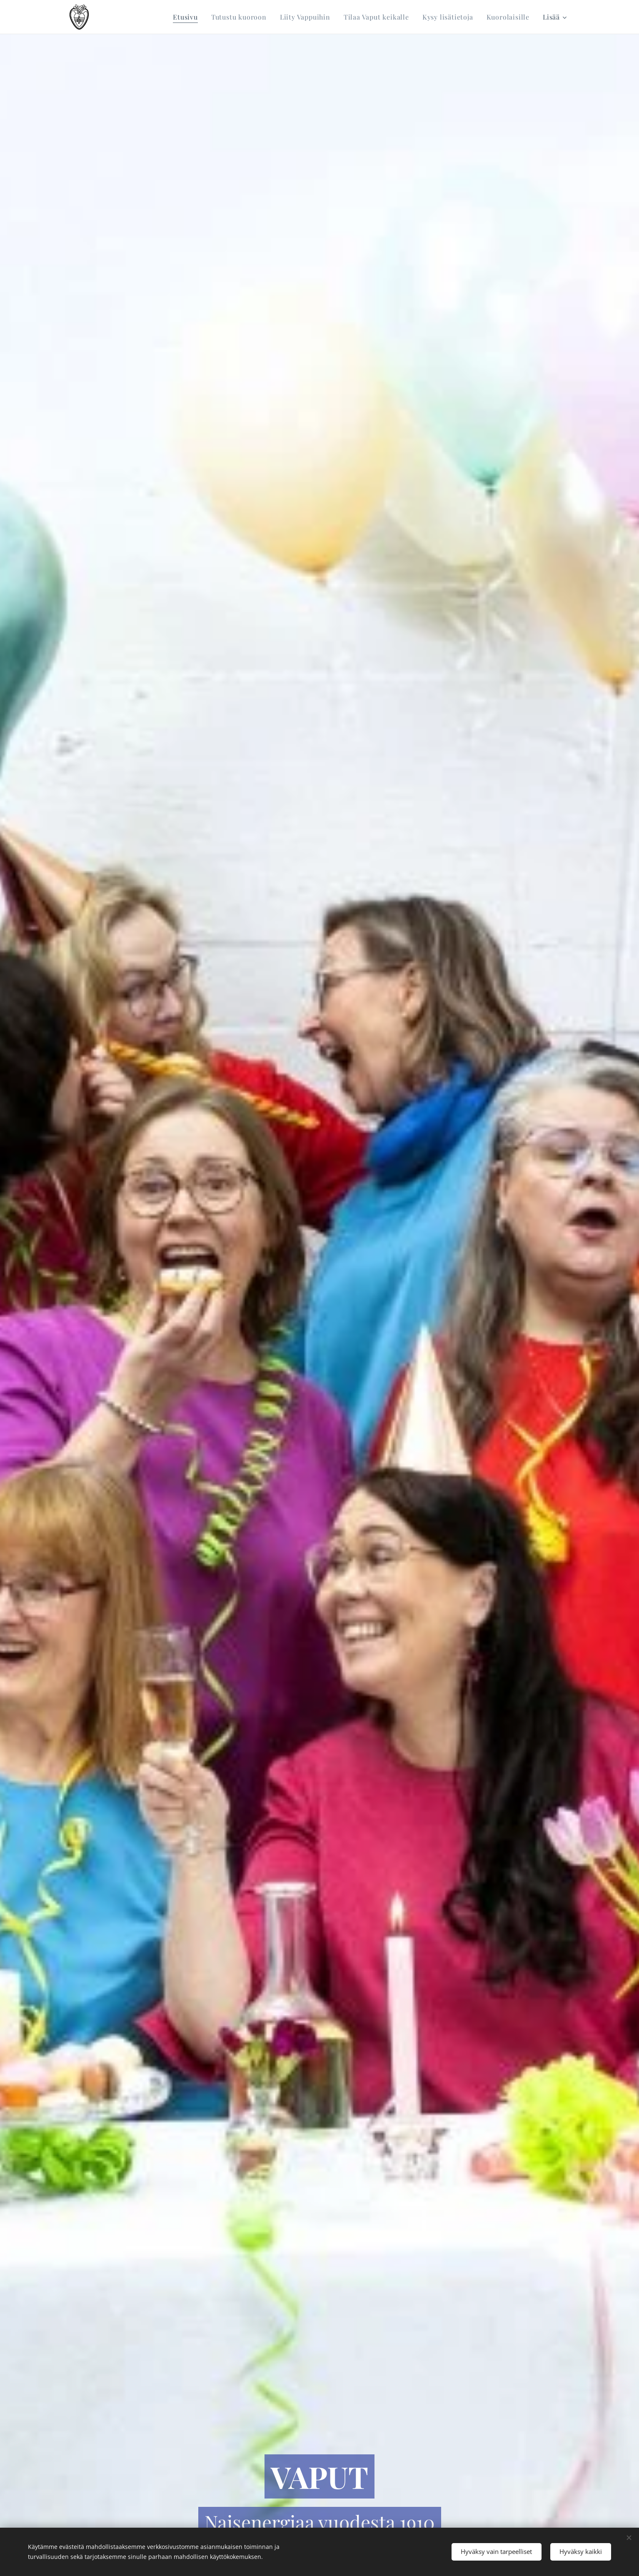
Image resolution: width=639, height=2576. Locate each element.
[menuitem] (188, 17)
